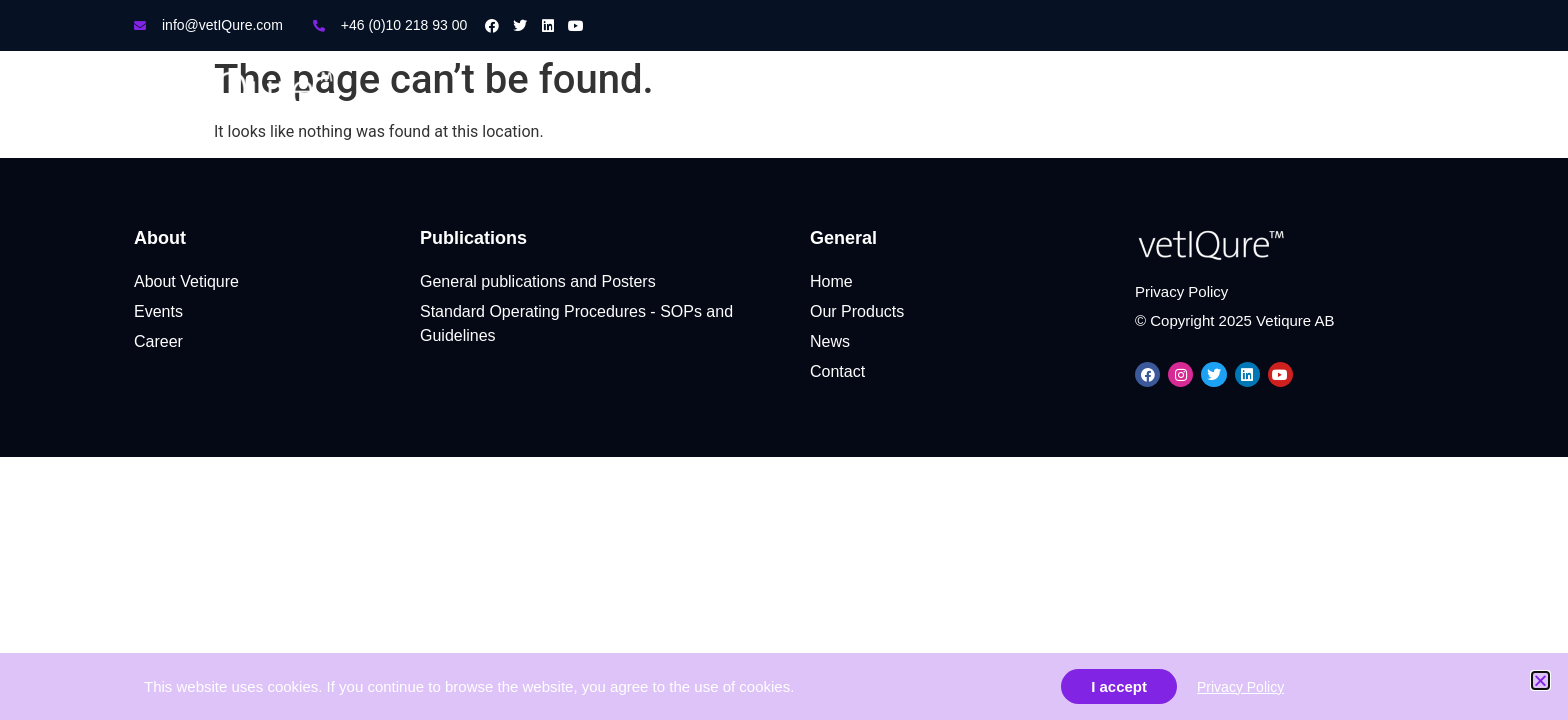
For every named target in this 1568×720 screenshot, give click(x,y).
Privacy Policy (1240, 687)
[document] (784, 360)
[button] (1540, 680)
